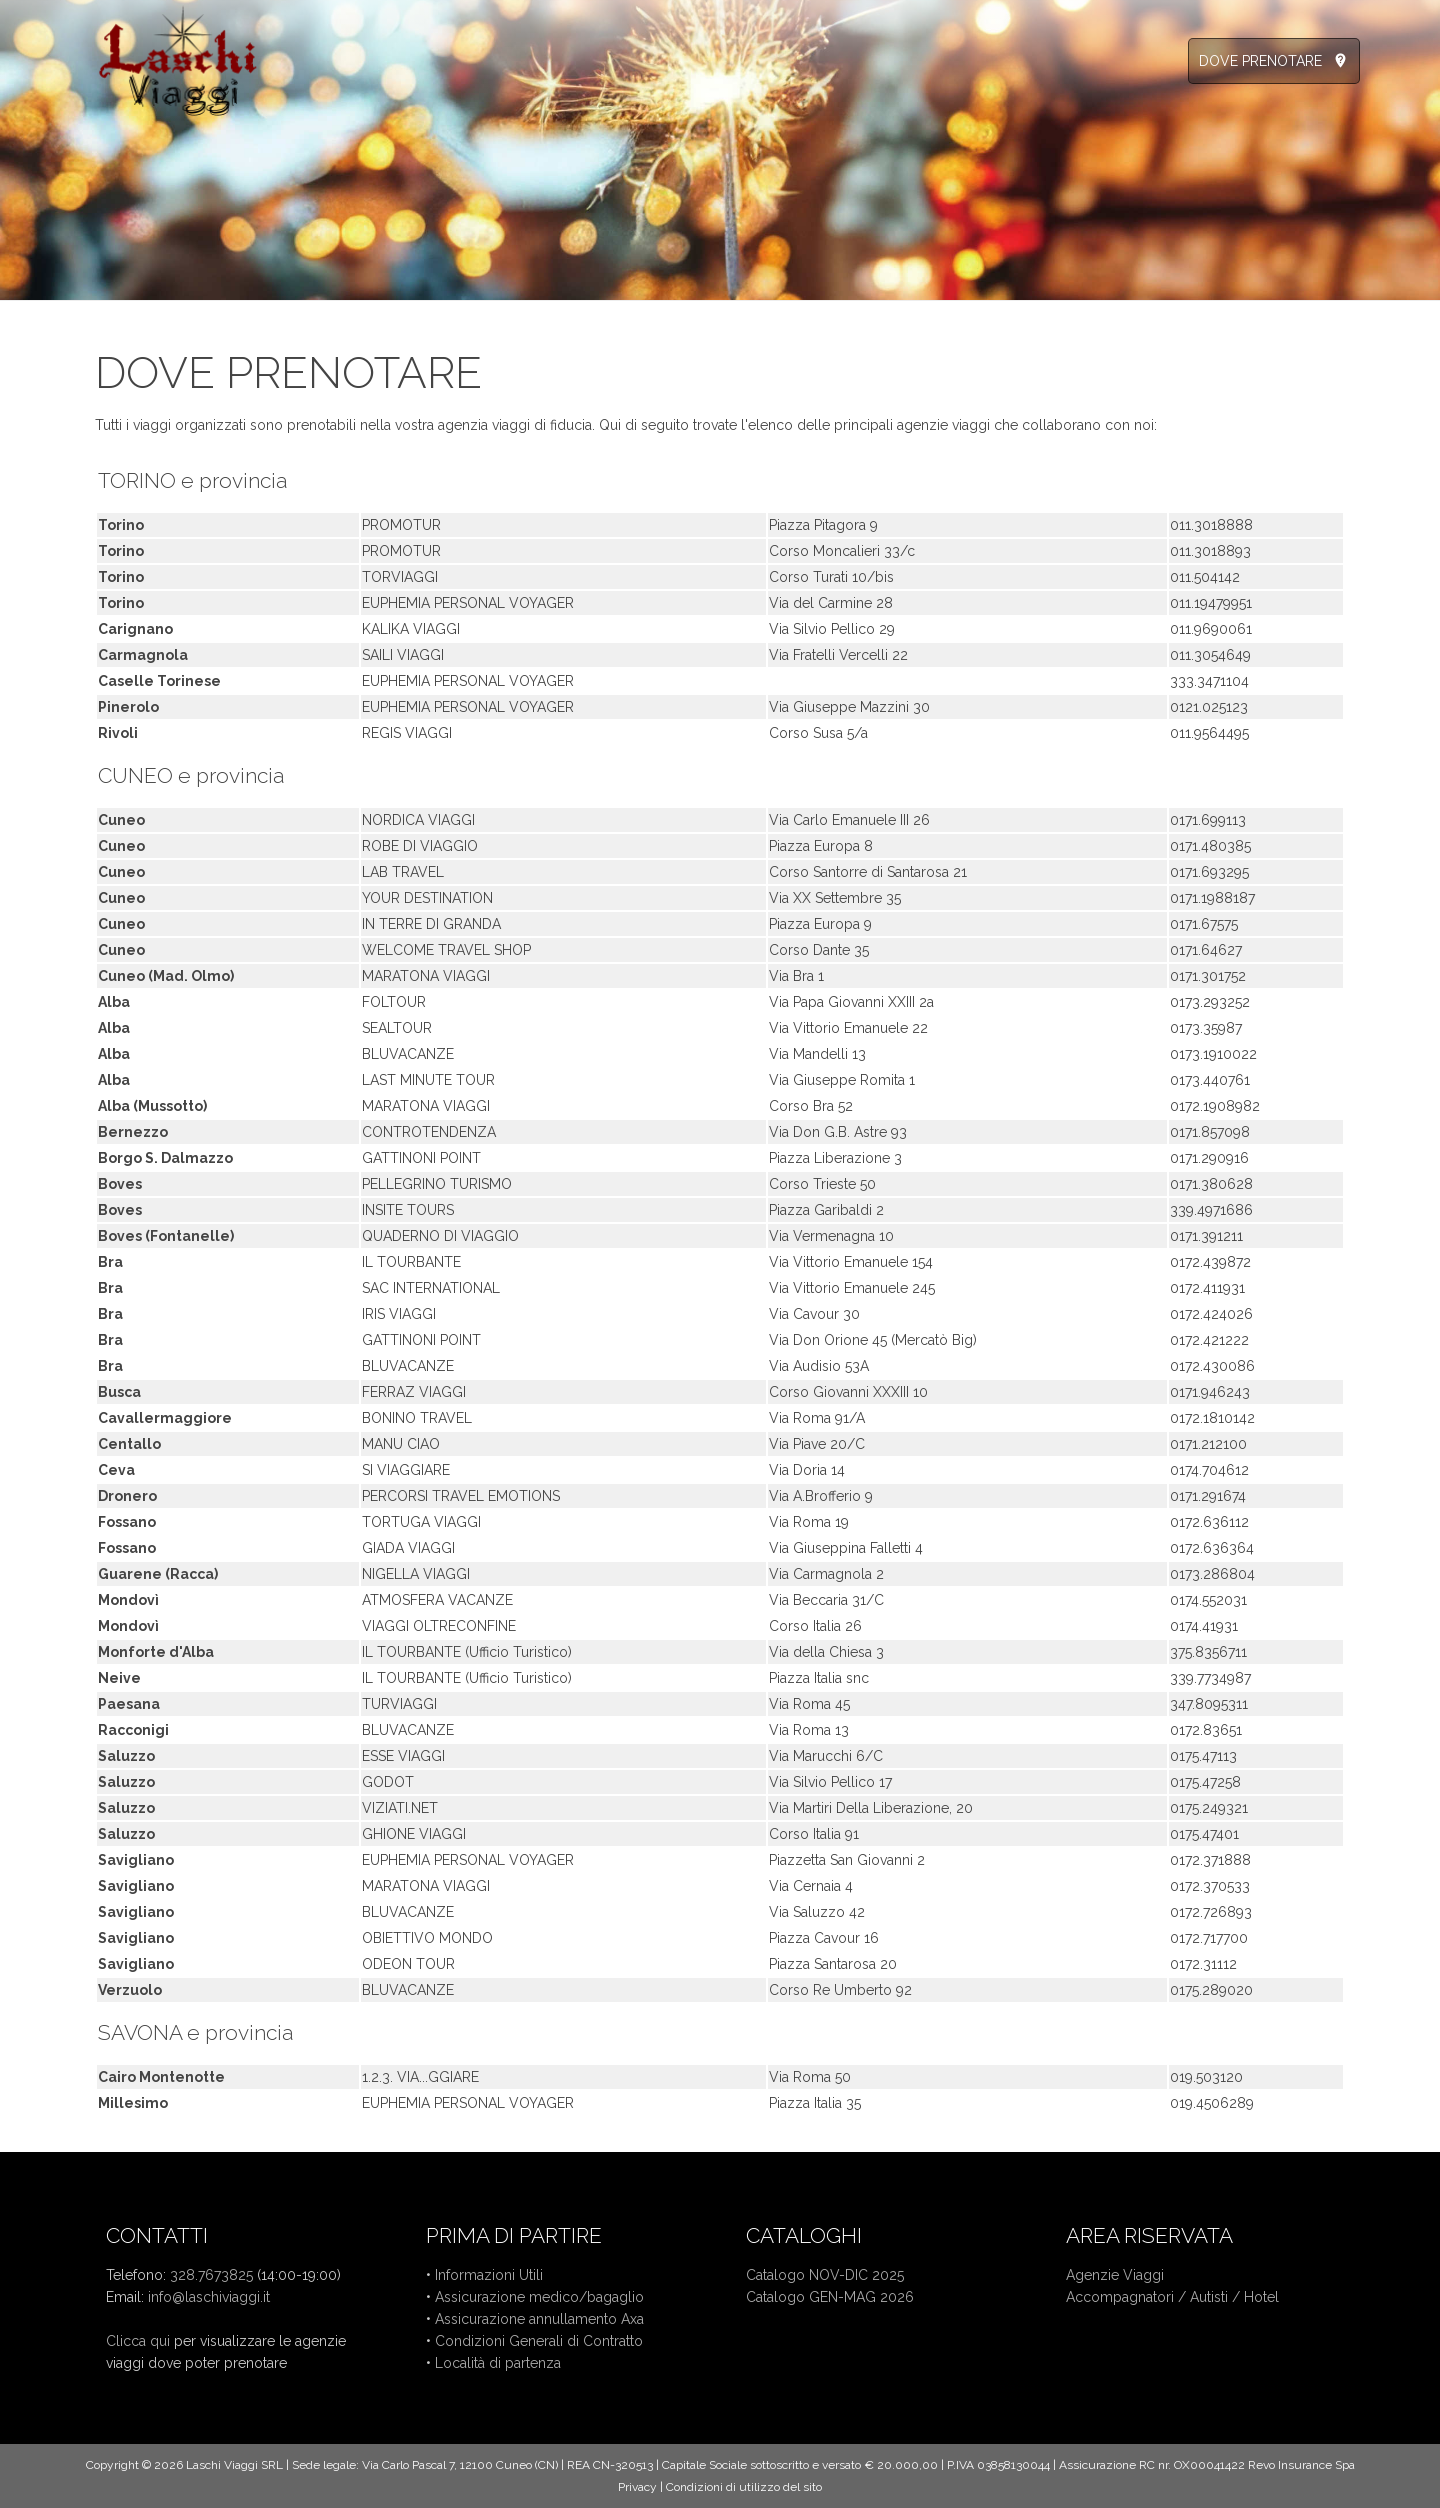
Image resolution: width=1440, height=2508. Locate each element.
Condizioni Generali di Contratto (539, 2341)
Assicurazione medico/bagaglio (539, 2297)
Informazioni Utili (489, 2275)
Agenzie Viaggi (1115, 2275)
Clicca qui (138, 2341)
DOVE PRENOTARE (1260, 61)
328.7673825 (211, 2275)
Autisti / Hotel (1234, 2297)
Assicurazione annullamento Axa (539, 2319)
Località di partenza (498, 2363)
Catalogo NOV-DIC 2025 (825, 2275)
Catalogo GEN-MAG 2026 (830, 2297)
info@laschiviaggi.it (209, 2297)
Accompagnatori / (1128, 2297)
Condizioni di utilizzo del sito (744, 2487)
